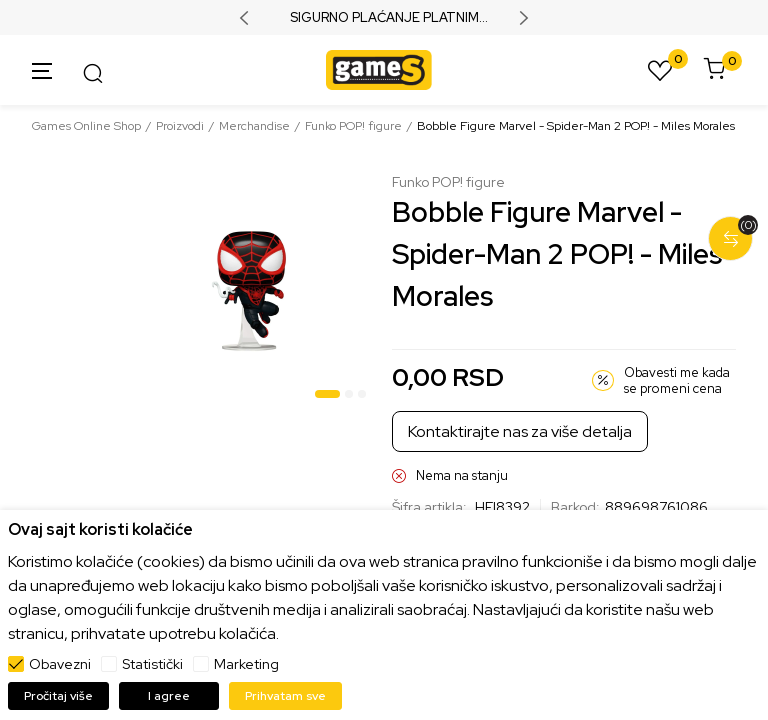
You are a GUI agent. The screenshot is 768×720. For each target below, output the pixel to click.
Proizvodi (180, 126)
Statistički (152, 664)
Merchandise (254, 126)
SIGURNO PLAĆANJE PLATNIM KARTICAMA (384, 18)
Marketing (246, 664)
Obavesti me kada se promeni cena (677, 380)
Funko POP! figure (353, 126)
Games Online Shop (86, 126)
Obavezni (60, 664)
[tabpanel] (249, 291)
